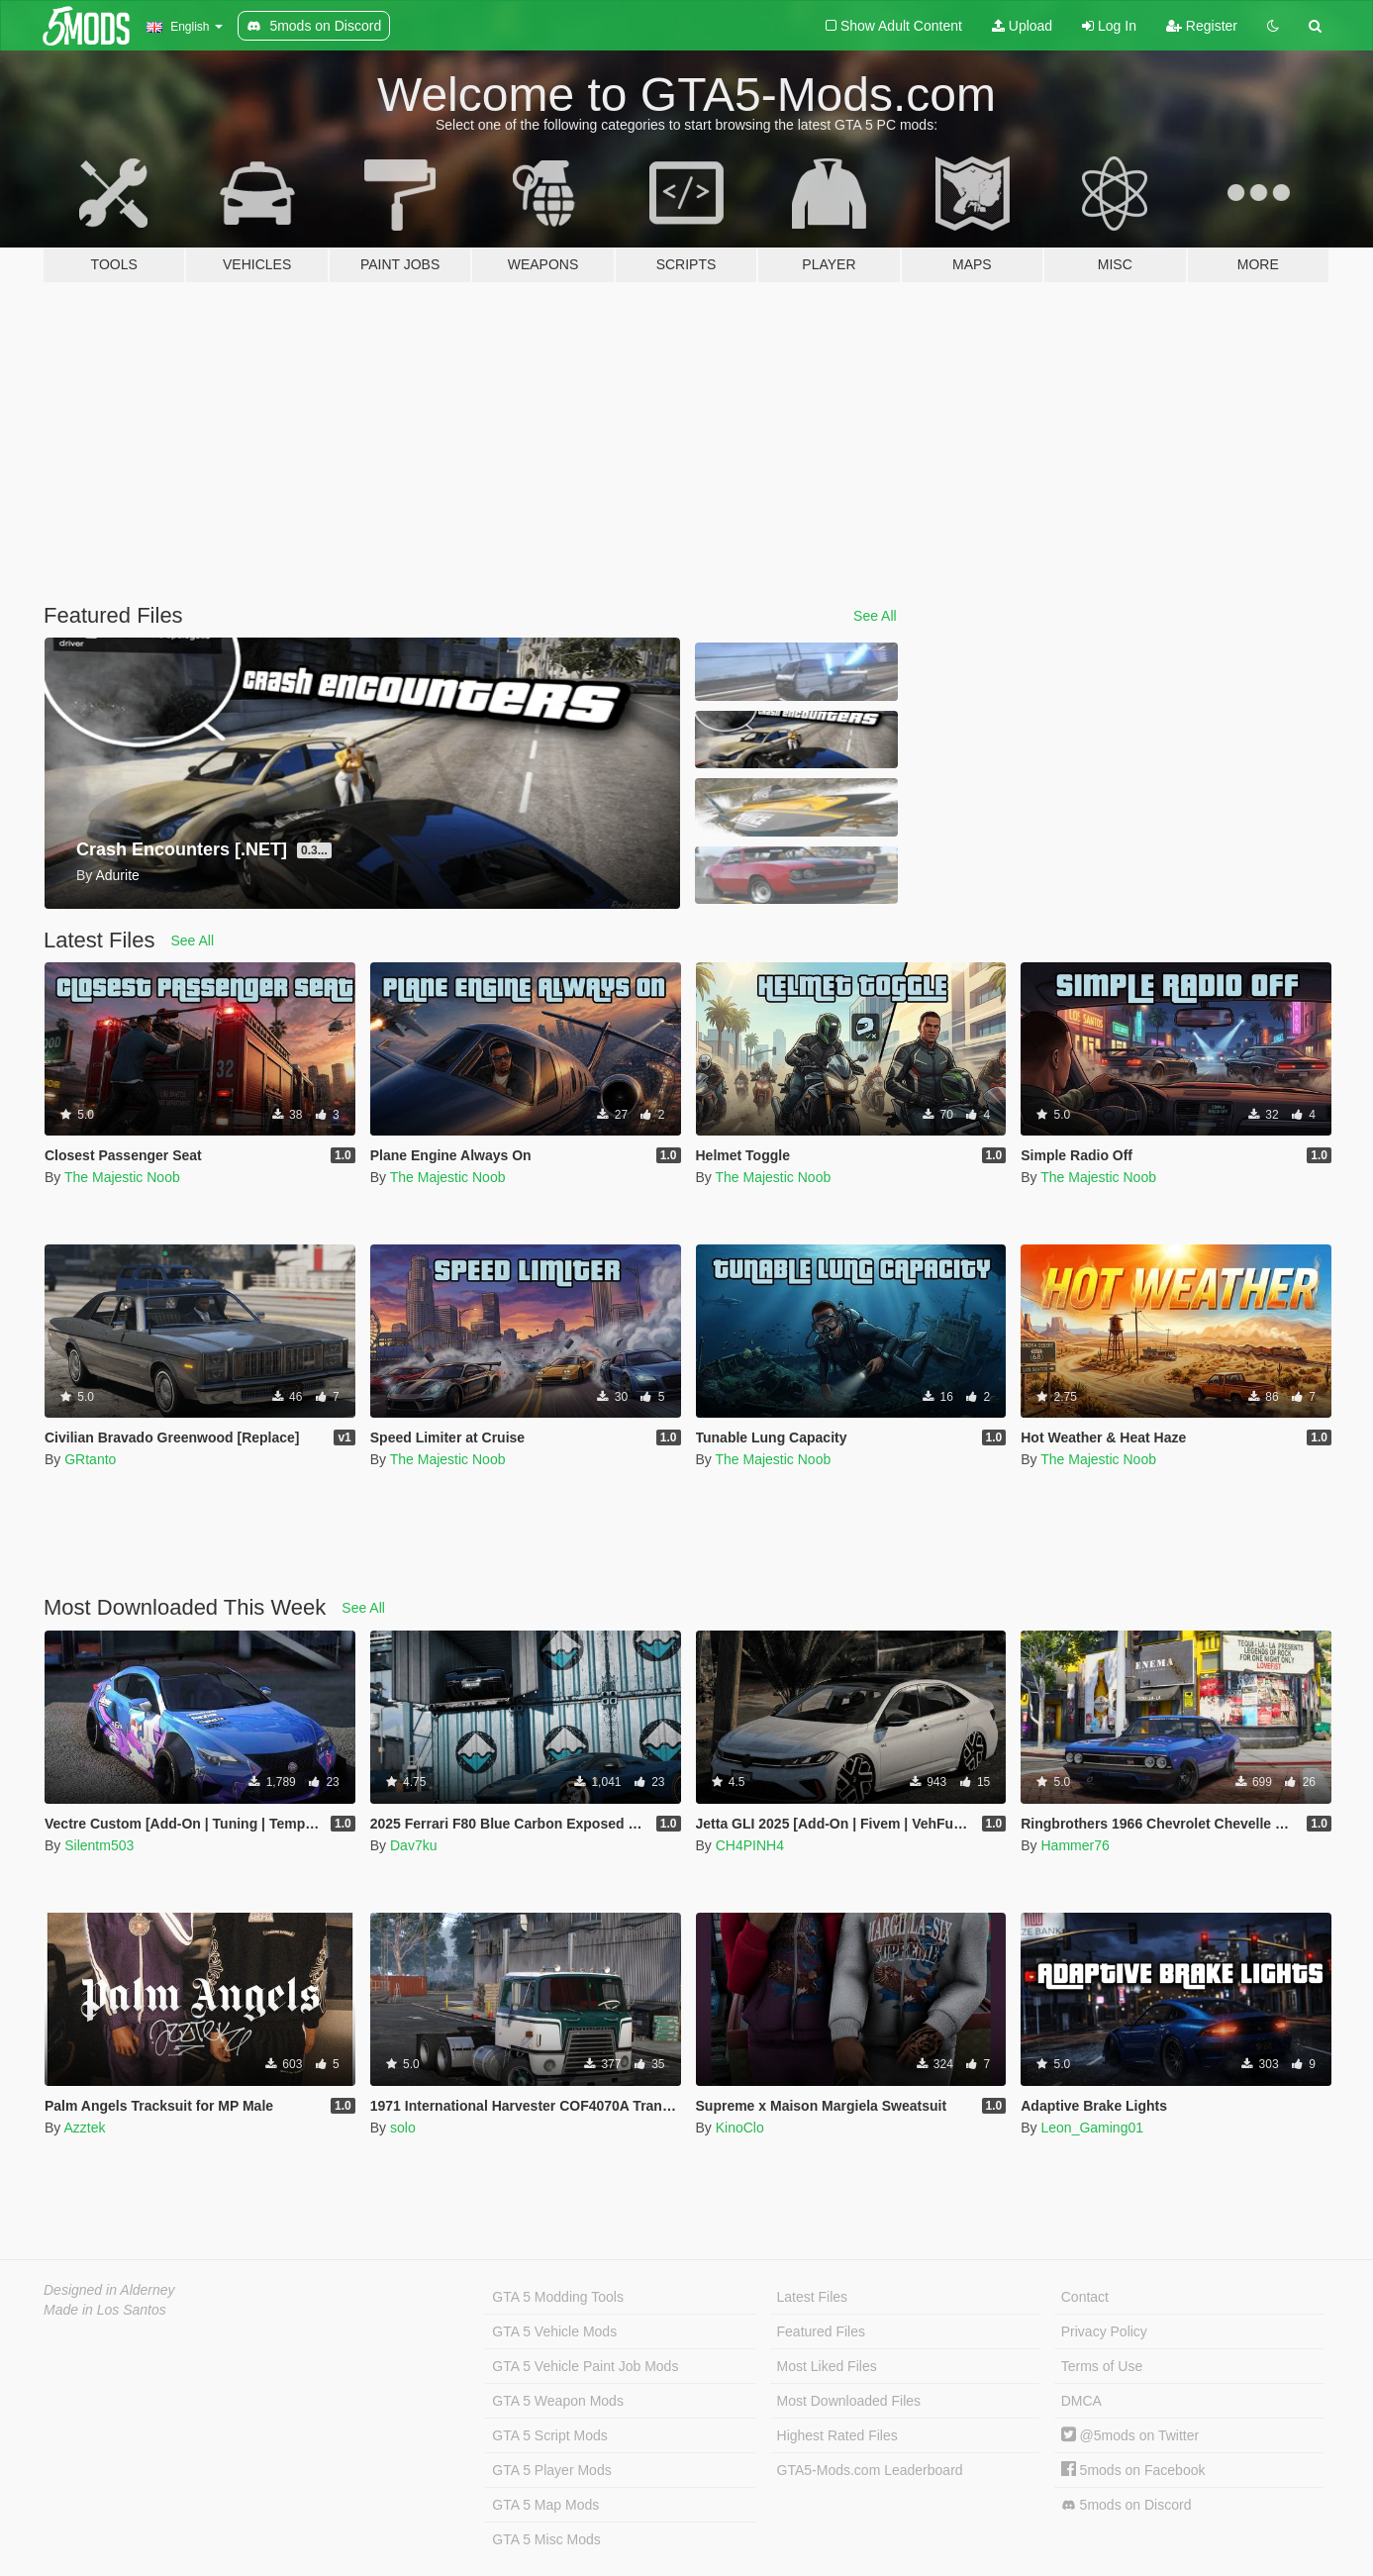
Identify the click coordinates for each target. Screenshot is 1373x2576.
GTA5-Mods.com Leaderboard (870, 2470)
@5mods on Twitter (1130, 2435)
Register (1201, 26)
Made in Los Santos (105, 2310)
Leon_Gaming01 (1091, 2127)
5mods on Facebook (1133, 2470)
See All (875, 616)
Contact (1085, 2297)
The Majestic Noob (122, 1177)
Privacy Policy (1104, 2331)
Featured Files (821, 2331)
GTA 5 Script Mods (549, 2435)
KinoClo (740, 2127)
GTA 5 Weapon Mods (558, 2401)
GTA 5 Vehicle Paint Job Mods (585, 2366)
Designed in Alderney (109, 2290)
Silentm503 (99, 1845)
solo (403, 2127)
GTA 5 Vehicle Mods (554, 2331)
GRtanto (90, 1459)
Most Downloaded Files (849, 2401)
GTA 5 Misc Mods (546, 2539)
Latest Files (812, 2297)
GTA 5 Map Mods (545, 2505)
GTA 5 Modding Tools (558, 2297)
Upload (1022, 26)
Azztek (84, 2127)
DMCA (1081, 2401)
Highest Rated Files (837, 2435)
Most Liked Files (827, 2366)
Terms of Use (1101, 2366)
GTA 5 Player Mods (551, 2470)
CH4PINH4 (750, 1845)
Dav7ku (413, 1845)
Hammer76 (1074, 1845)
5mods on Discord (1126, 2505)
